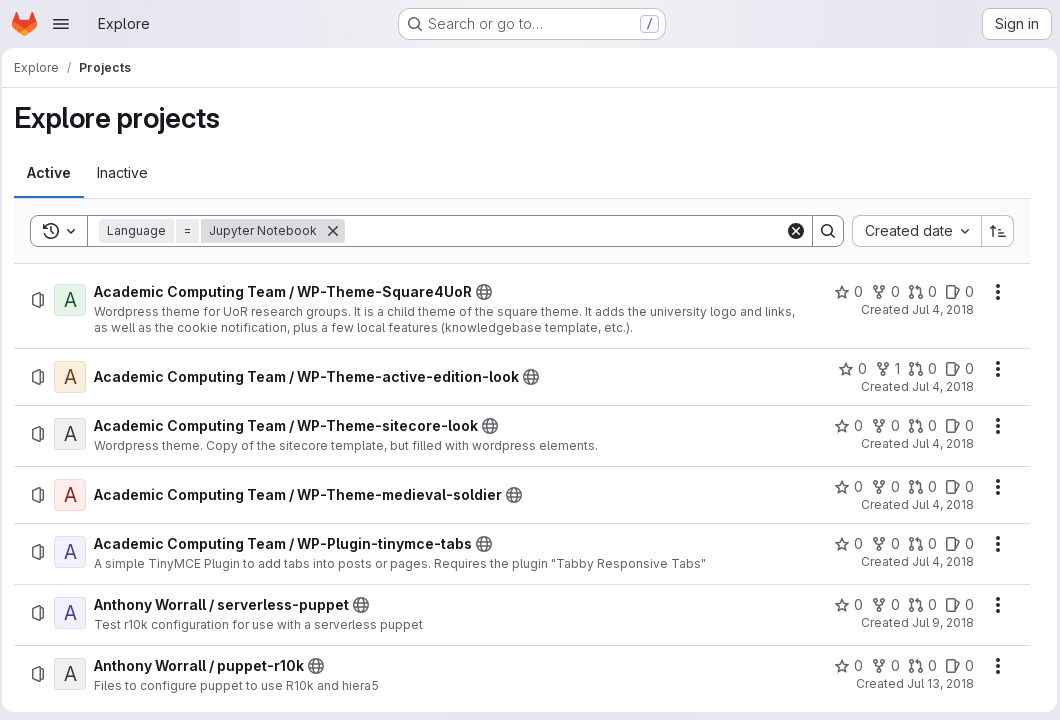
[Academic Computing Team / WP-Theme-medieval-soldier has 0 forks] (880, 487)
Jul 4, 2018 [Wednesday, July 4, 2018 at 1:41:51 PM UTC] (938, 561)
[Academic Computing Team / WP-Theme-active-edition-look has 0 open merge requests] (917, 369)
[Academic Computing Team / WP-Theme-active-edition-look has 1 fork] (882, 369)
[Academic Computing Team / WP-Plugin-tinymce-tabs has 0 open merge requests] (917, 544)
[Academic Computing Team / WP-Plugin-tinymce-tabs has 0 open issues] (954, 544)
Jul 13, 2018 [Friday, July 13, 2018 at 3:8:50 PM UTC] (935, 683)
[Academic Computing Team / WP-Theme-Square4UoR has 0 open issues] (954, 292)
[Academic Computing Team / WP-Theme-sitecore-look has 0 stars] (843, 426)
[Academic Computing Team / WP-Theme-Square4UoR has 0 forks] (880, 292)
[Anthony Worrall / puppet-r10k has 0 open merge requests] (917, 666)
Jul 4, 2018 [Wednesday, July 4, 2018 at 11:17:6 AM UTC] (938, 386)
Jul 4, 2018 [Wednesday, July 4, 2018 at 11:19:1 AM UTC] (938, 443)
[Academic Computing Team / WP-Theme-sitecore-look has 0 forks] (880, 426)
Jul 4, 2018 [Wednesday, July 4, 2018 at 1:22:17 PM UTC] (938, 504)
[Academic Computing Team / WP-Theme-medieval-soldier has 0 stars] (843, 487)
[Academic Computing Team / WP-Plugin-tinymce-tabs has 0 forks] (880, 544)
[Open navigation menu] (61, 24)
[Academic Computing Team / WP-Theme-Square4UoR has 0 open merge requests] (917, 292)
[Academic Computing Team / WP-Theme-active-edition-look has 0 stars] (847, 369)
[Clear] (791, 231)
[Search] (565, 231)
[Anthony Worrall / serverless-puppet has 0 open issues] (954, 605)
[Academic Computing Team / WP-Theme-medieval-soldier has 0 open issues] (954, 487)
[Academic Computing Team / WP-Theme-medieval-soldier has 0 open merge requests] (917, 487)
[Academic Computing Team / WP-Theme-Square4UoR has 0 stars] (843, 292)
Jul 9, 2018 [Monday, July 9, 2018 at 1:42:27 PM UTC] (938, 622)
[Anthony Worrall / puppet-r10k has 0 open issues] (954, 666)
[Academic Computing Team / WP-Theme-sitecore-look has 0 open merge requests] (917, 426)
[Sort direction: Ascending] (993, 231)
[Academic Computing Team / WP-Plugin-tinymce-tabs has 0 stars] (843, 544)
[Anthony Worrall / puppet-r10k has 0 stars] (843, 666)
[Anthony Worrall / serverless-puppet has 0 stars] (843, 605)
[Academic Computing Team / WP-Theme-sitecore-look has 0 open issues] (954, 426)
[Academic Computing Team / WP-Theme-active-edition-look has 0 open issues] (954, 369)
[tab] (55, 173)
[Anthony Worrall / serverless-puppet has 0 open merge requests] (917, 605)
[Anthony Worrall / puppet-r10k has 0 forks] (880, 666)
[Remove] (339, 231)
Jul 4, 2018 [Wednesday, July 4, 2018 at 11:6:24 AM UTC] (938, 309)
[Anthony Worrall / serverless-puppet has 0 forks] (880, 605)
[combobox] (911, 231)
